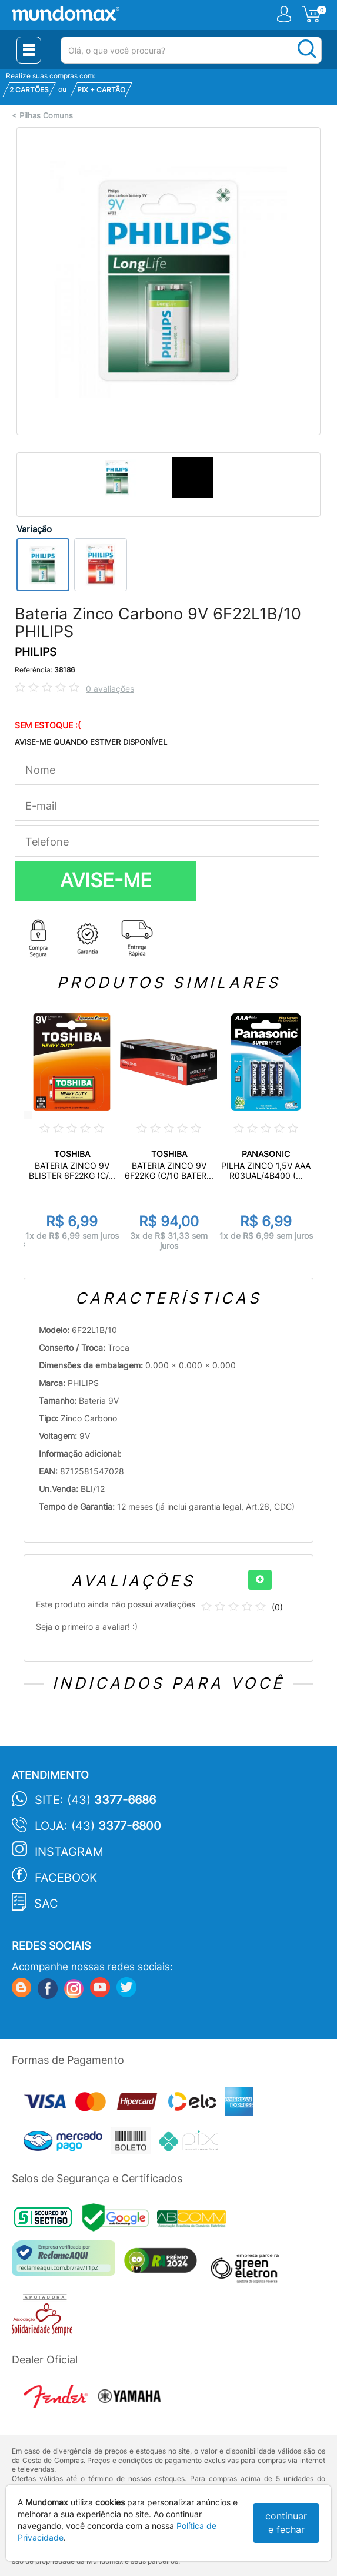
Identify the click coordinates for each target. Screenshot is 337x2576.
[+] (260, 1580)
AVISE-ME (106, 880)
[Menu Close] (28, 50)
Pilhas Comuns (46, 115)
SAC (46, 1904)
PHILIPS (35, 652)
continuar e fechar (286, 2522)
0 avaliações (110, 689)
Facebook (66, 1878)
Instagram (69, 1852)
